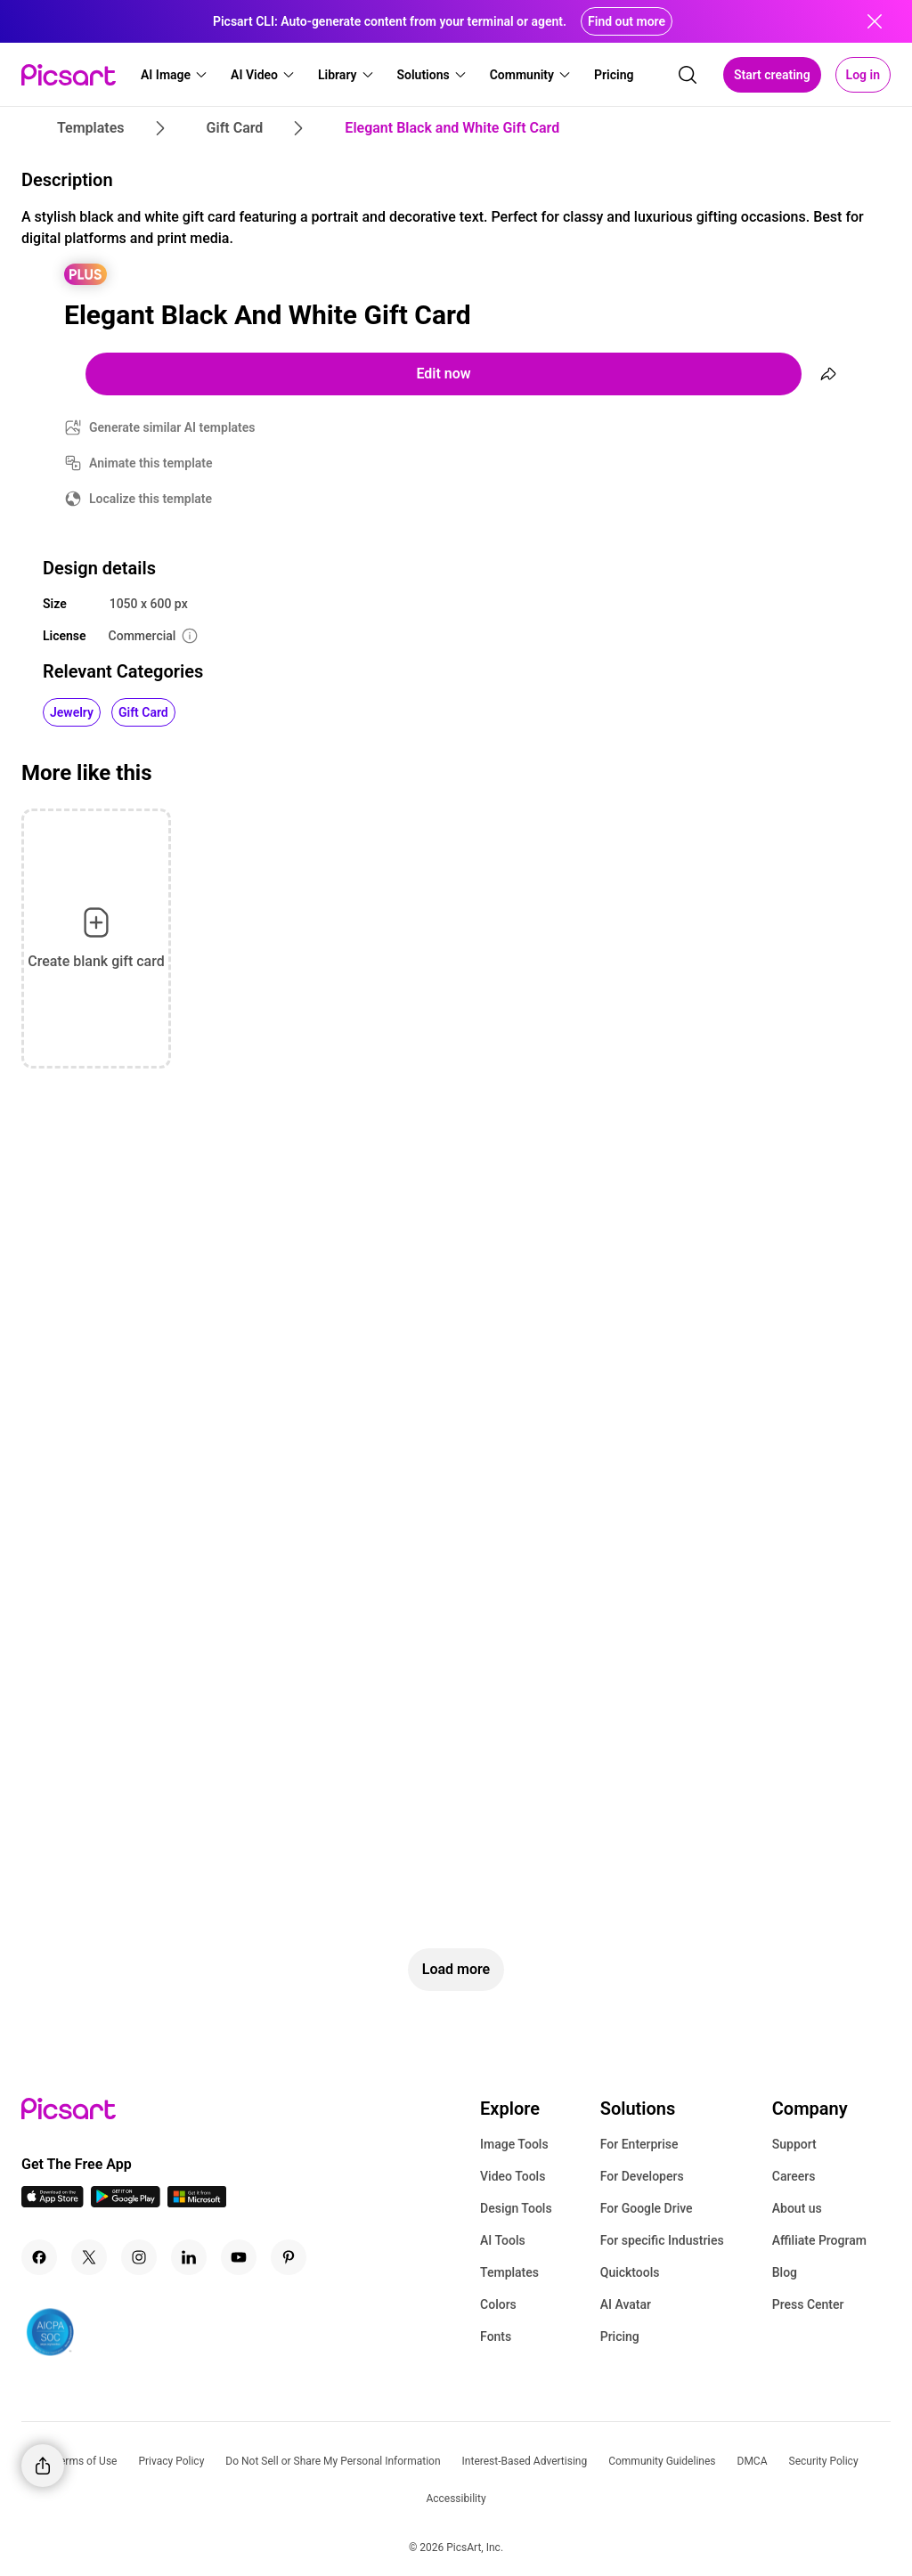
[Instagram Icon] (139, 2257)
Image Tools (514, 2144)
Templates (509, 2272)
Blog (784, 2272)
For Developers (642, 2176)
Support (794, 2144)
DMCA (752, 2461)
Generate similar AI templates (172, 427)
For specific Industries (662, 2240)
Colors (498, 2304)
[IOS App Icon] (52, 2202)
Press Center (808, 2304)
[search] (687, 74)
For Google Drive (646, 2208)
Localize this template (150, 499)
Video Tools (512, 2176)
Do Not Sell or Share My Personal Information (332, 2461)
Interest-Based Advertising (525, 2461)
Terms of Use (85, 2461)
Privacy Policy (171, 2461)
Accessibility (455, 2498)
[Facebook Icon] (39, 2257)
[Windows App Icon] (196, 2202)
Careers (794, 2176)
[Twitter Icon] (89, 2257)
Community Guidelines (661, 2461)
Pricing (619, 2336)
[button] (174, 75)
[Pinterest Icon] (288, 2257)
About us (797, 2208)
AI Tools (502, 2240)
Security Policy (824, 2461)
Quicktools (630, 2272)
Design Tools (516, 2208)
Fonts (495, 2336)
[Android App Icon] (125, 2202)
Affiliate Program (819, 2240)
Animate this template (151, 463)
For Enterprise (639, 2144)
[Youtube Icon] (238, 2257)
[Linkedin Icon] (189, 2257)
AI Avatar (625, 2304)
